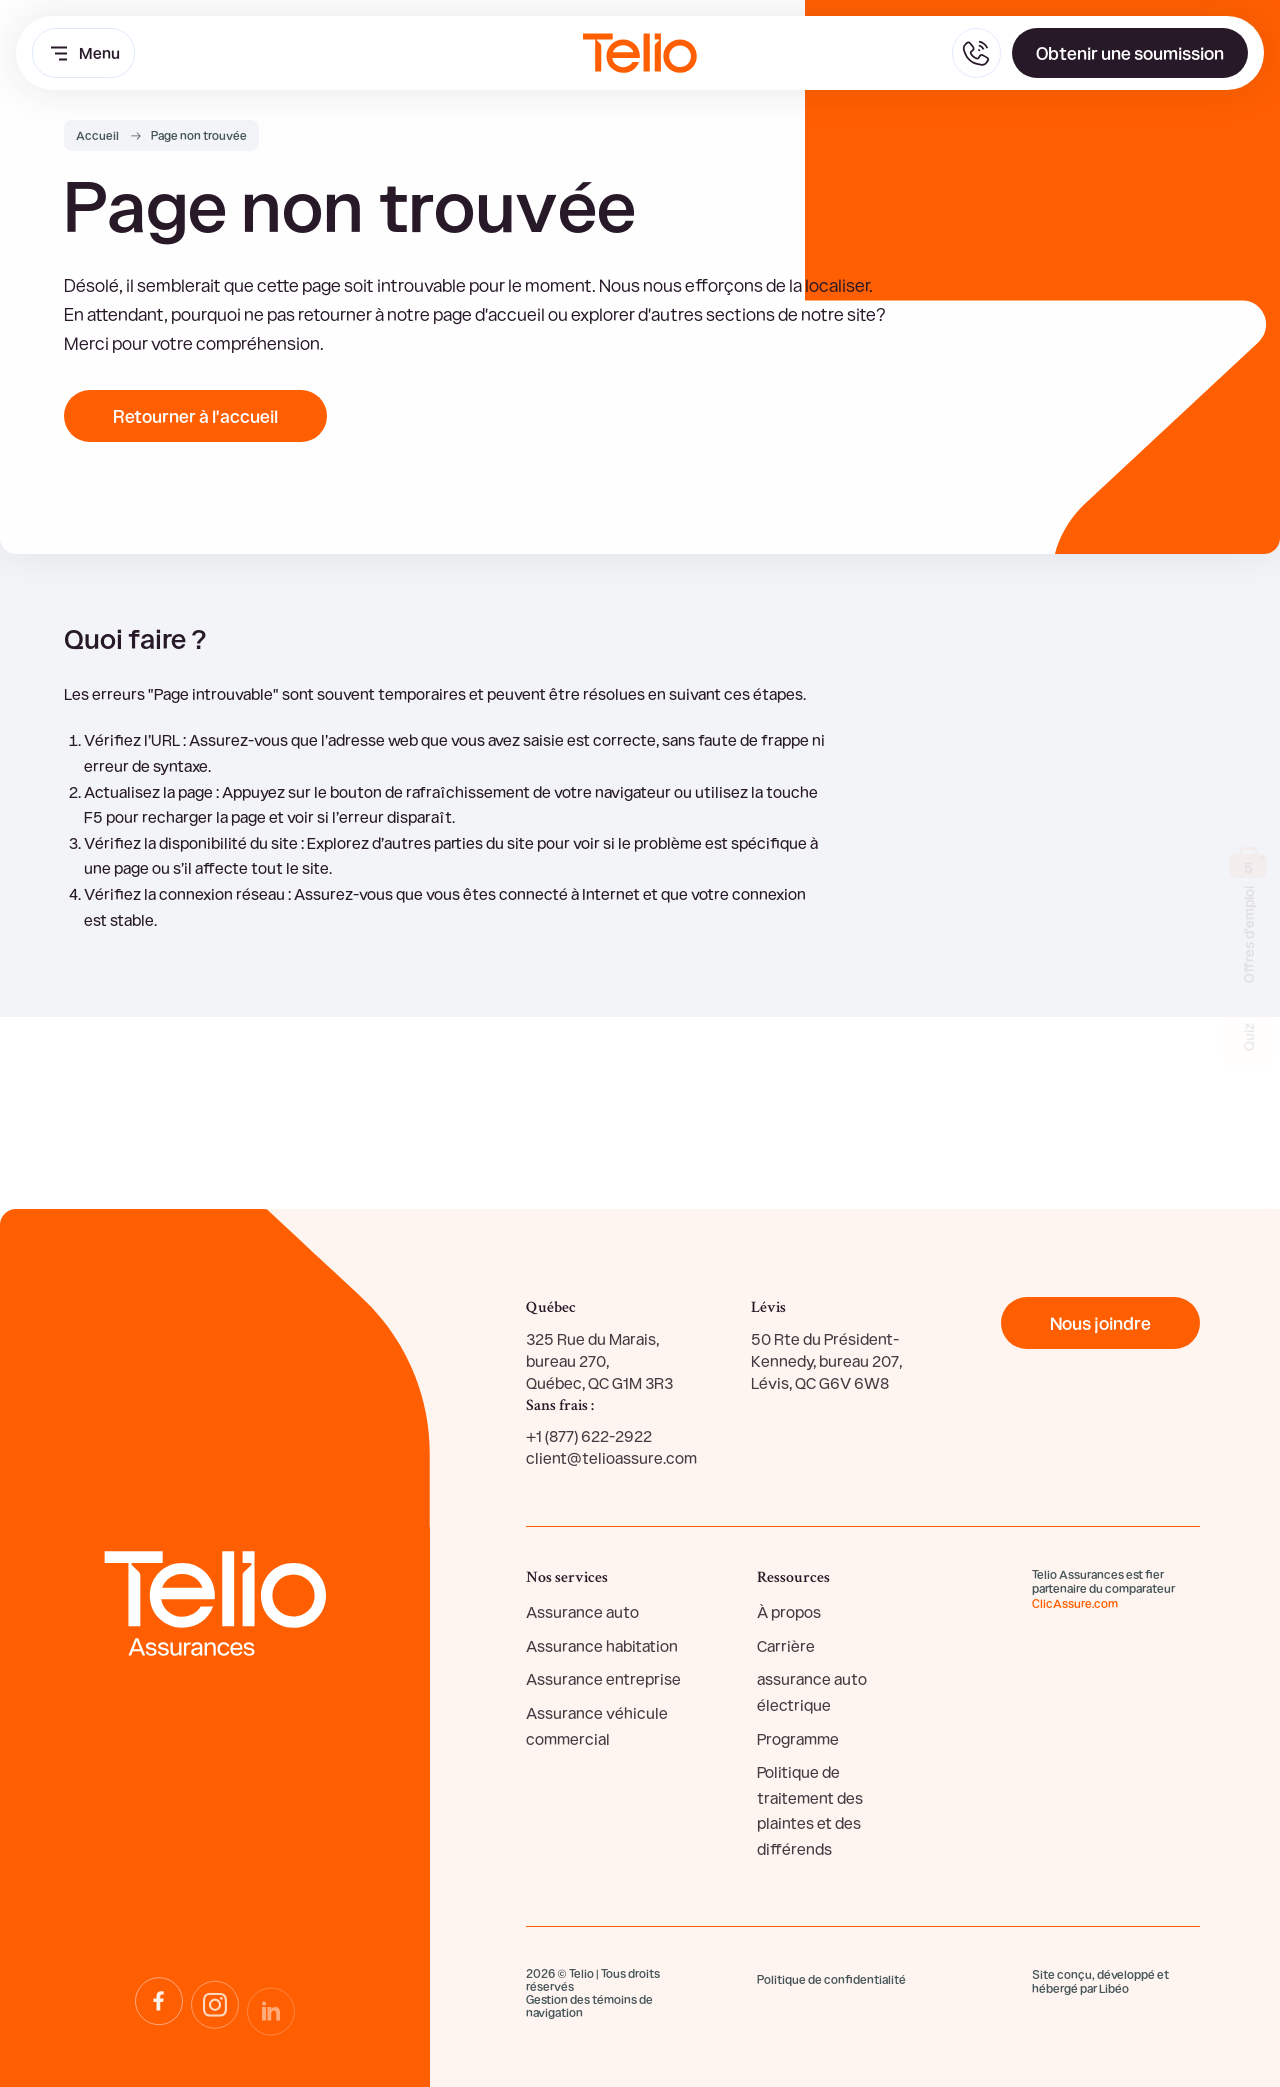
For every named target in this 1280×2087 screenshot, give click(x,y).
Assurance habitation (602, 1645)
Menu (83, 53)
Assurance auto (582, 1611)
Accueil (97, 135)
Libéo (1114, 1988)
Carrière (786, 1645)
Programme (798, 1738)
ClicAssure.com (1075, 1603)
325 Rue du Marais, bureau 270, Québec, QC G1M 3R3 (599, 1361)
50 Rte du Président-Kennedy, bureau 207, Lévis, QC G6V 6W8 (826, 1361)
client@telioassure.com (611, 1457)
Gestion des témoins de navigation (589, 2006)
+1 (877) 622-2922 (589, 1435)
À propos (789, 1611)
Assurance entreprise (603, 1678)
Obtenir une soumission (1130, 52)
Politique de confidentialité (831, 1979)
